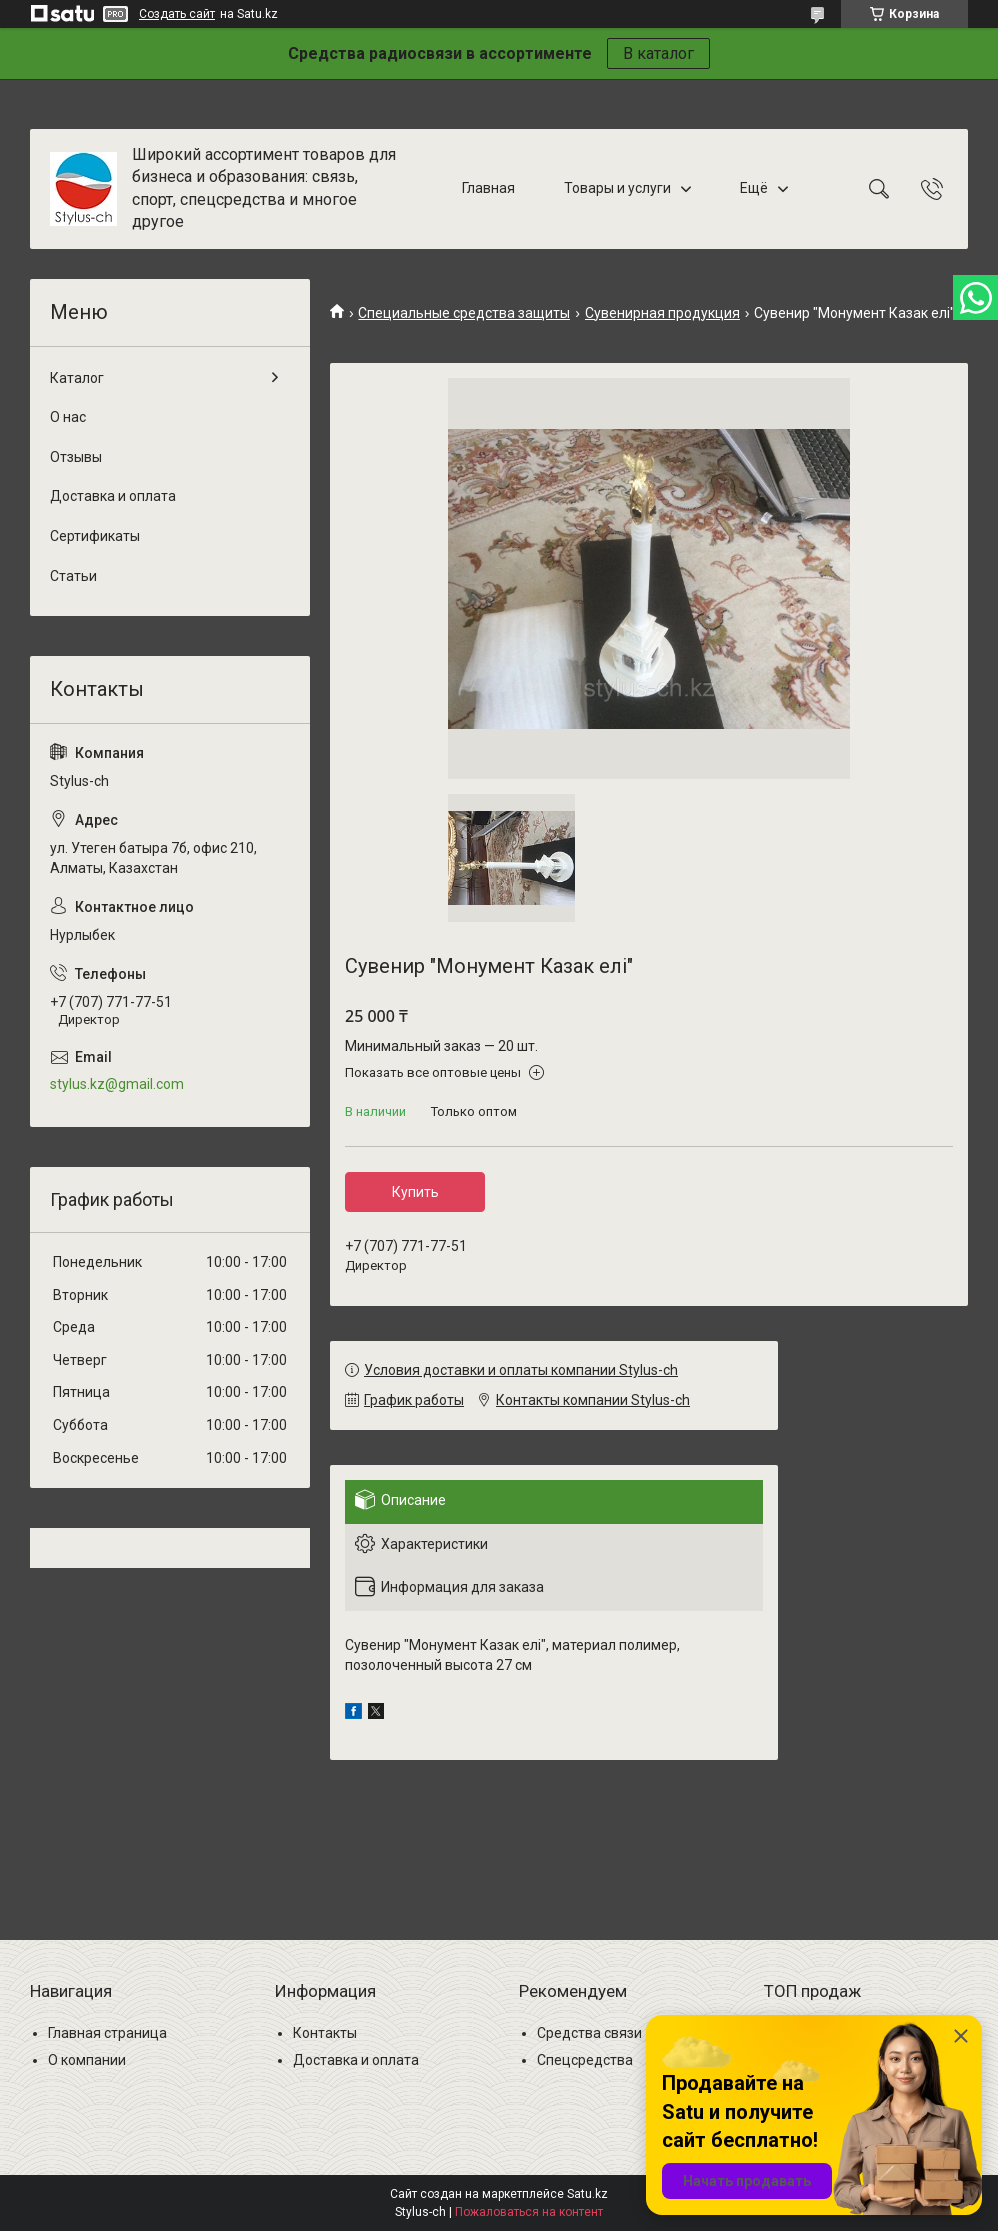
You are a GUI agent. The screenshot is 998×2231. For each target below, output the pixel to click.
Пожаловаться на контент (529, 2212)
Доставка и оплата (113, 496)
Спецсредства (585, 2060)
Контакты (325, 2033)
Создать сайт (177, 14)
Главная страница (107, 2033)
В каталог (658, 53)
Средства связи (589, 2033)
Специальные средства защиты (464, 313)
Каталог (77, 378)
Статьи (73, 576)
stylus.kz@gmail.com (117, 1084)
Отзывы (76, 457)
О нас (68, 417)
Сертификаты (95, 536)
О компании (87, 2060)
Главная (488, 188)
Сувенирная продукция (662, 313)
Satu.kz (587, 2194)
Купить (415, 1192)
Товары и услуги (617, 188)
